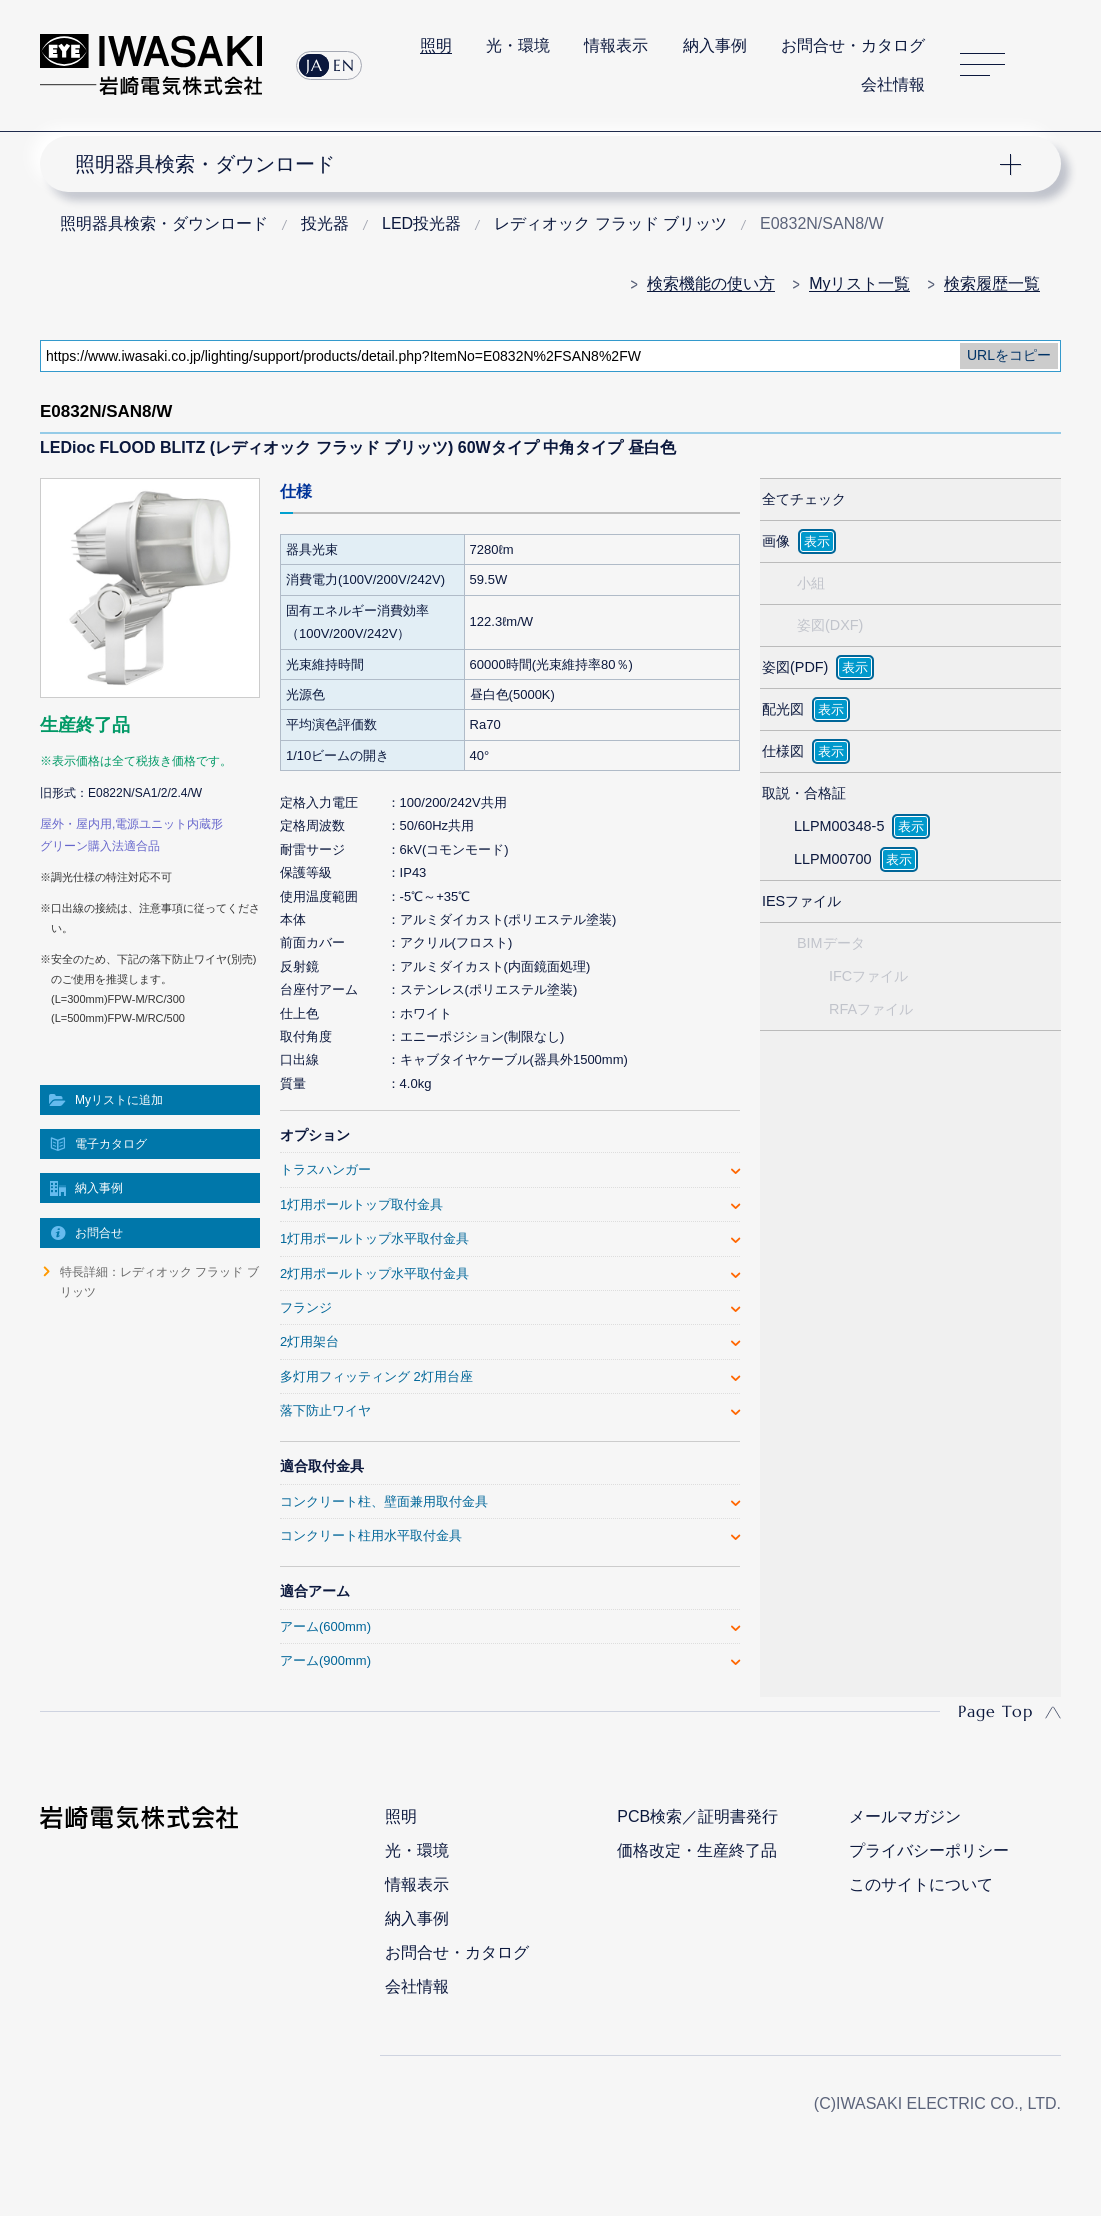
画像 (776, 541)
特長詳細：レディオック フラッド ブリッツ (159, 1282)
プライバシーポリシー (929, 1850)
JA (314, 65)
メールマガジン (905, 1816)
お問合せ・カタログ (853, 45)
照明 (436, 45)
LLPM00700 (833, 859)
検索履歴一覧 (992, 283)
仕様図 (783, 751)
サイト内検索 (1050, 65)
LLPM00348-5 (839, 826)
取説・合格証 (804, 793)
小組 (811, 583)
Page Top (995, 1711)
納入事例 (715, 45)
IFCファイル (868, 976)
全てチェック (804, 499)
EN (344, 65)
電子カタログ (111, 1144)
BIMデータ (831, 943)
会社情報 (893, 84)
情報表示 (616, 45)
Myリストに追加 (119, 1100)
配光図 (783, 709)
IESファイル (801, 901)
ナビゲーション (537, 164)
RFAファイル (871, 1009)
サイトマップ (982, 65)
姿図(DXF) (830, 625)
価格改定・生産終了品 (697, 1850)
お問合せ (99, 1233)
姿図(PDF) (795, 667)
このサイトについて (921, 1884)
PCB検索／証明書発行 (697, 1816)
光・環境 (518, 45)
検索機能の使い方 (711, 283)
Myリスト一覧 (859, 283)
